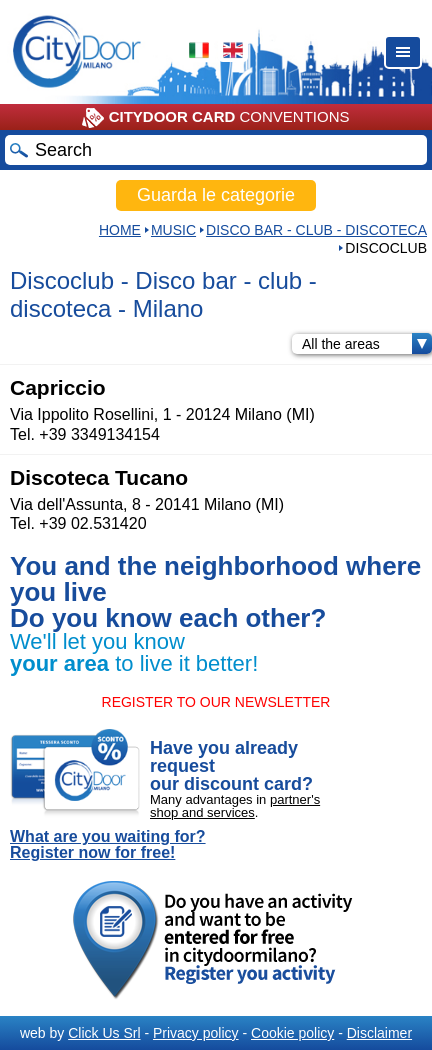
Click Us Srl (104, 1033)
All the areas (367, 344)
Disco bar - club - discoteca (316, 230)
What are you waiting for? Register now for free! (108, 845)
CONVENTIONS (215, 118)
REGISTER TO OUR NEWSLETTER (216, 702)
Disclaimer (379, 1033)
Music (173, 230)
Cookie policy (292, 1033)
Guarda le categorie (216, 195)
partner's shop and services (235, 806)
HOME (120, 230)
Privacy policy (196, 1033)
